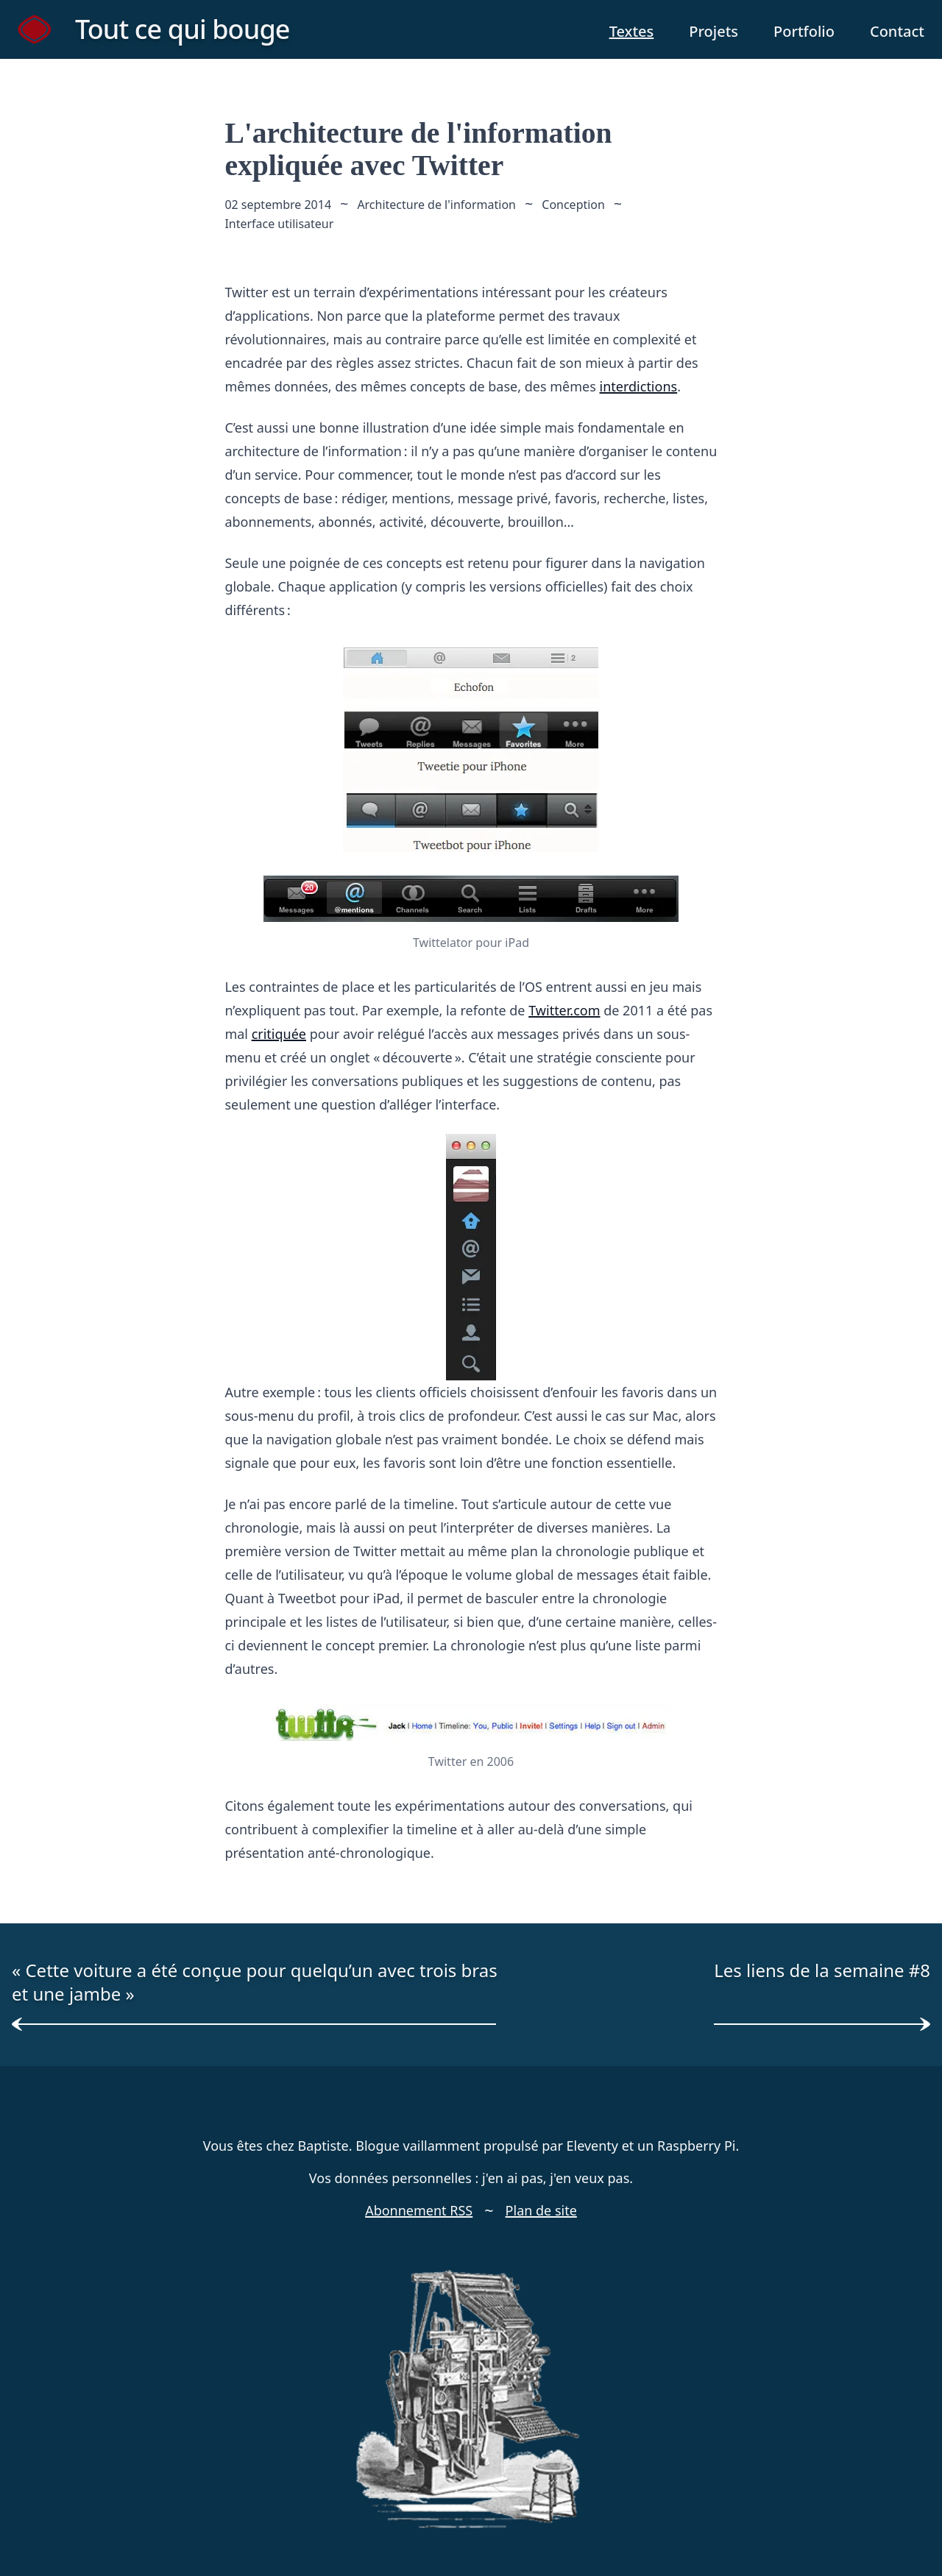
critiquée (279, 1033)
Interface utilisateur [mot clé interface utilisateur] (278, 224)
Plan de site (541, 2209)
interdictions (639, 385)
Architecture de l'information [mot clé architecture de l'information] (436, 204)
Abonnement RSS (418, 2209)
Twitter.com (564, 1009)
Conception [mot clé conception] (574, 204)
